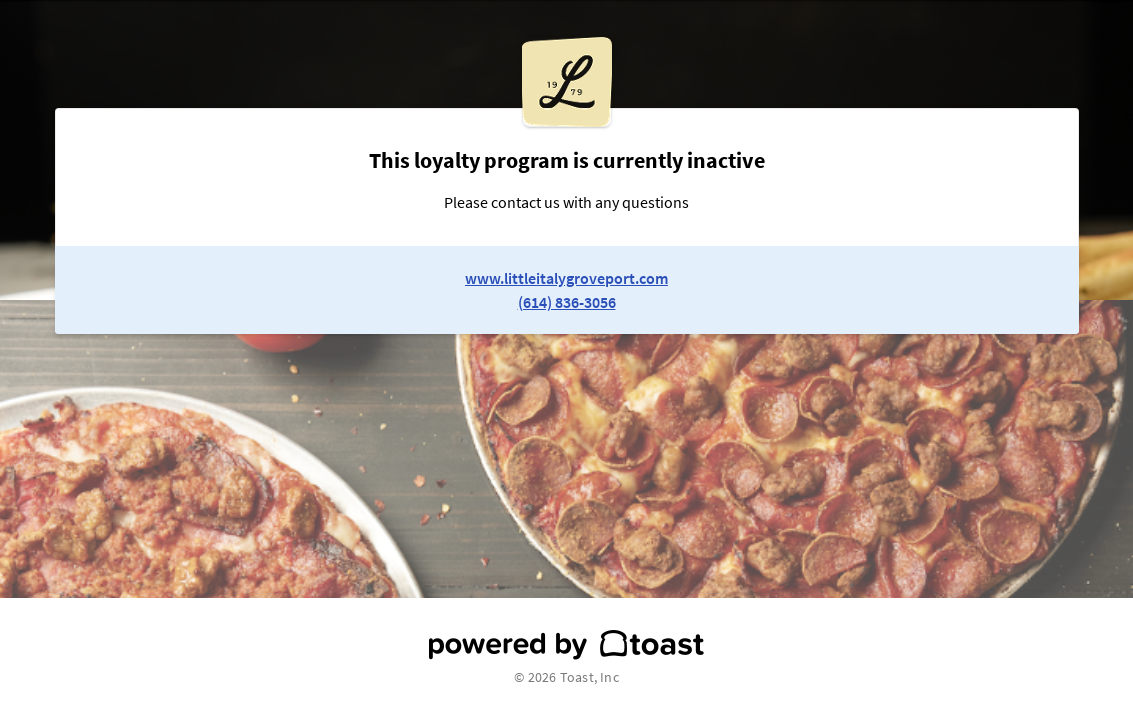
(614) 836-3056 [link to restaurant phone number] (567, 302)
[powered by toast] (566, 645)
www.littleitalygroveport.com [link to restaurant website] (566, 278)
